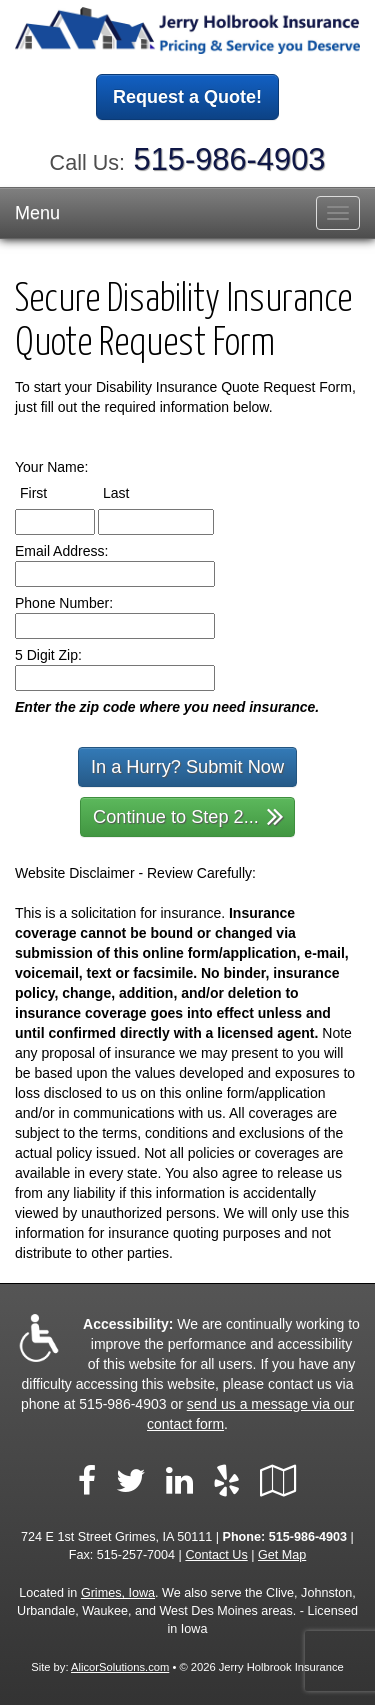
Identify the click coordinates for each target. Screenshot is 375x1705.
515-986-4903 (230, 159)
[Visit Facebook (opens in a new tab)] (87, 1481)
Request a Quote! (187, 97)
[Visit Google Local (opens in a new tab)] (278, 1481)
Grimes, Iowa (118, 1593)
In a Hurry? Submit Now (187, 767)
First (52, 492)
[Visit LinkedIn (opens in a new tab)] (179, 1481)
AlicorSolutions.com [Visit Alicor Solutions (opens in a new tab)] (120, 1667)
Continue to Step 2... (188, 815)
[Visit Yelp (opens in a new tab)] (226, 1481)
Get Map (282, 1555)
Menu (37, 213)
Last (134, 492)
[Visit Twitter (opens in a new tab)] (131, 1481)
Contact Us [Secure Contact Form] (216, 1555)
